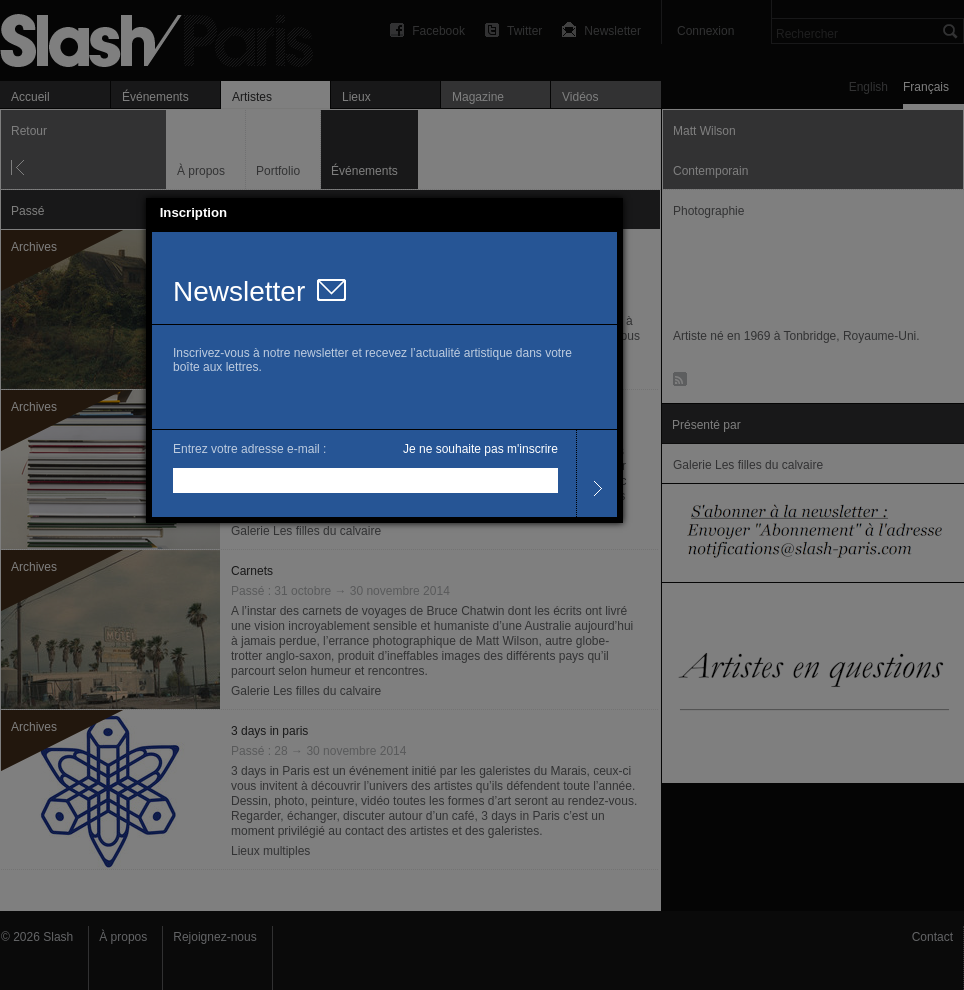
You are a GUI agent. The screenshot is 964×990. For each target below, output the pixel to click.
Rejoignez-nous (214, 937)
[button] (608, 213)
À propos (123, 937)
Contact (932, 937)
